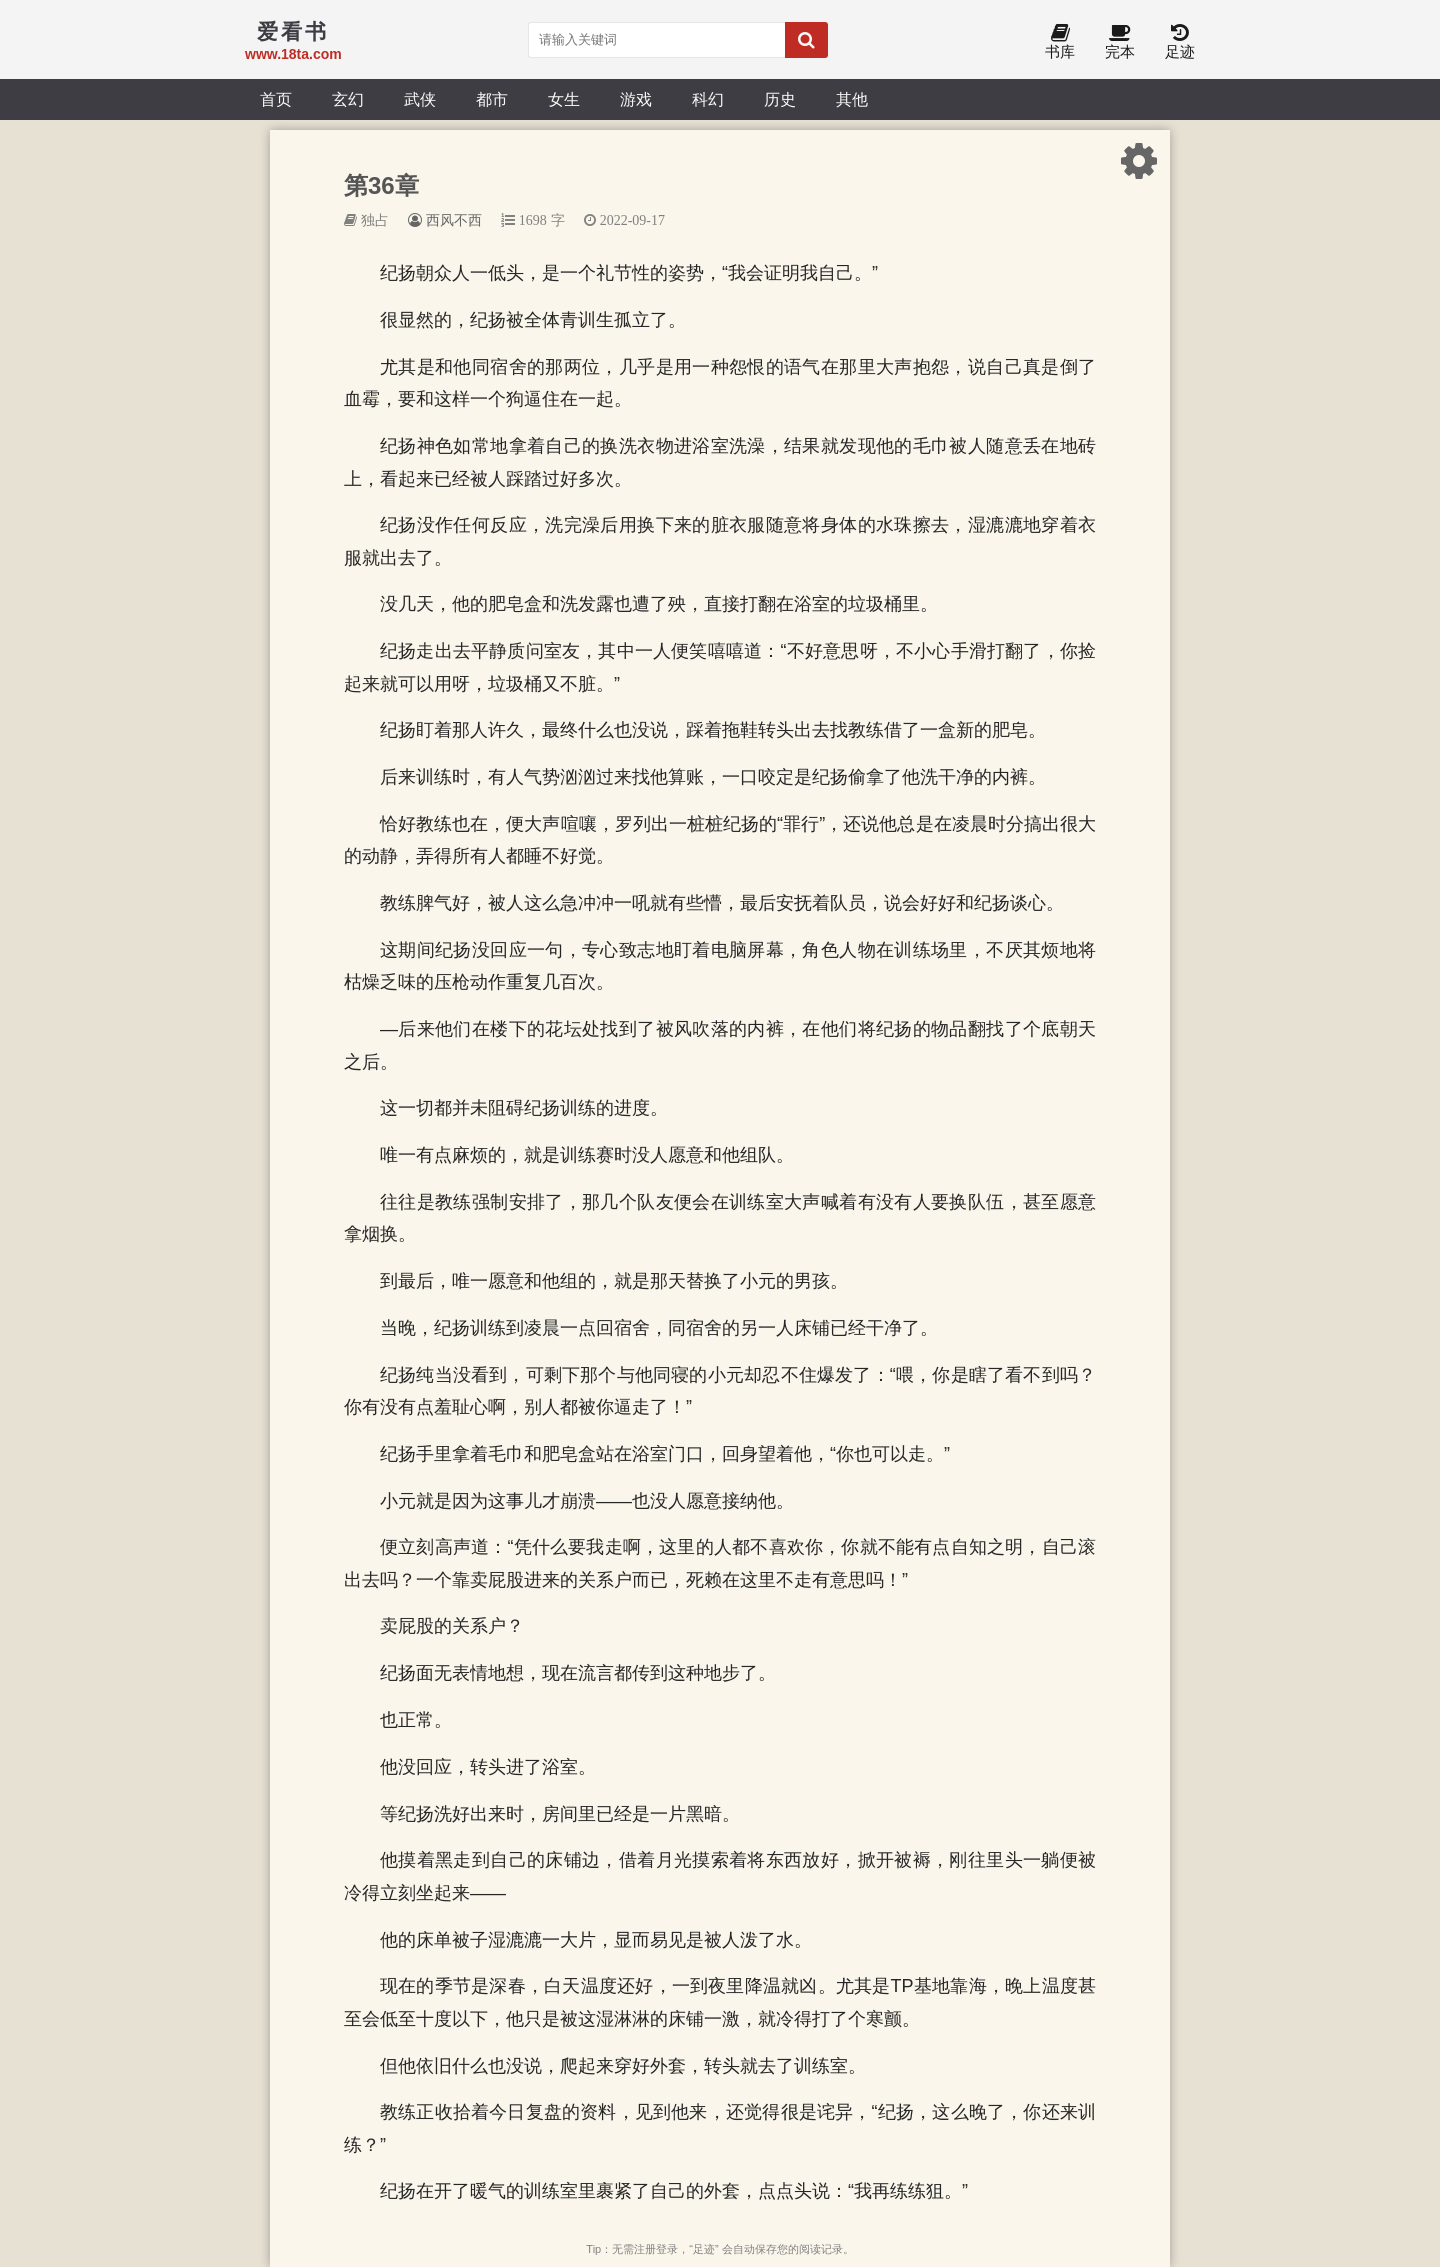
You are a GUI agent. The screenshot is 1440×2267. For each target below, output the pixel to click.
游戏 (636, 99)
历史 (780, 99)
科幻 (708, 99)
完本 (1120, 42)
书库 (1060, 42)
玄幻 (348, 99)
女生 (564, 99)
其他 (852, 99)
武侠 (420, 99)
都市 (492, 99)
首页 (276, 99)
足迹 (1180, 42)
